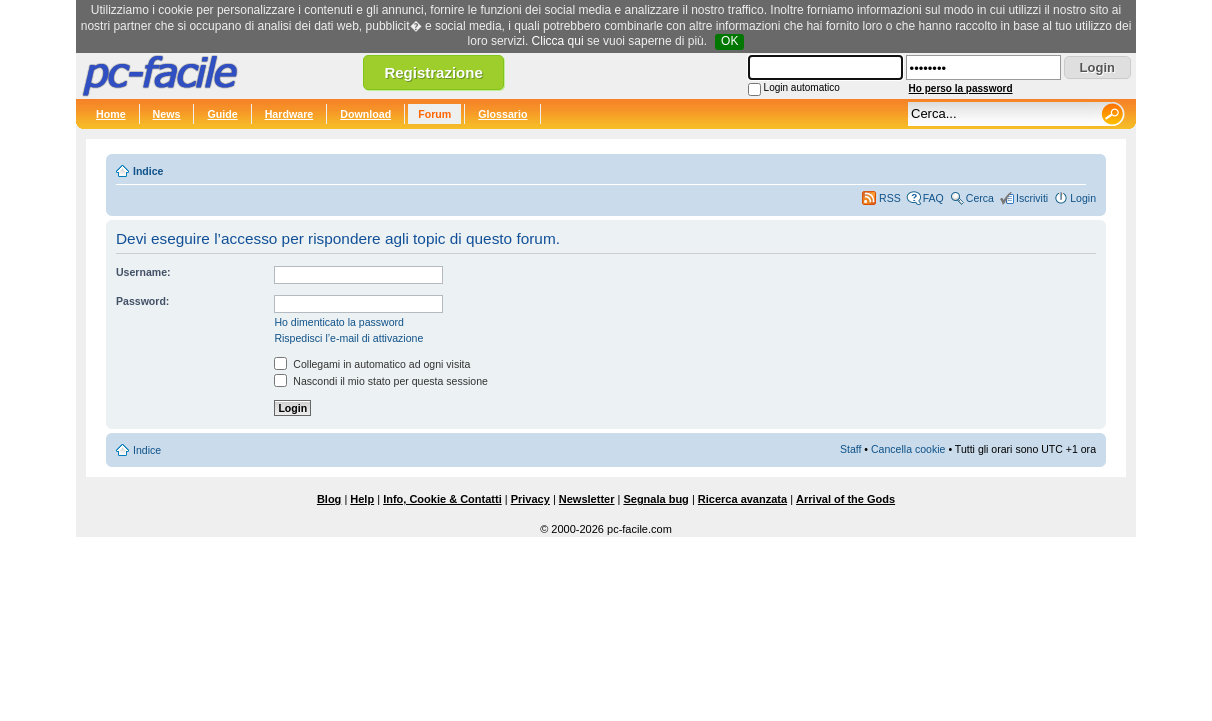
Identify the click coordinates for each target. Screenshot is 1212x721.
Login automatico (802, 87)
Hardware (289, 114)
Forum (434, 114)
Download (365, 114)
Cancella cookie (908, 449)
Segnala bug (655, 499)
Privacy (530, 499)
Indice (148, 171)
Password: (142, 301)
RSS (890, 198)
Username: (143, 272)
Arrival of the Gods (845, 499)
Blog (329, 499)
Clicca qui (558, 41)
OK (729, 41)
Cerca (980, 198)
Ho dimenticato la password (339, 322)
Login (1083, 198)
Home (111, 114)
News (167, 114)
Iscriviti (1032, 198)
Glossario (502, 114)
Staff (851, 449)
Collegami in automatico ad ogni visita (372, 364)
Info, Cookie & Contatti (442, 499)
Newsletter (587, 499)
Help (362, 499)
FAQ (933, 198)
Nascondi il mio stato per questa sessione (381, 381)
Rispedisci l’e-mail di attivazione (348, 338)
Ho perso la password (961, 88)
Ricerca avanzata (742, 499)
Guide (222, 114)
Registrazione (433, 72)
